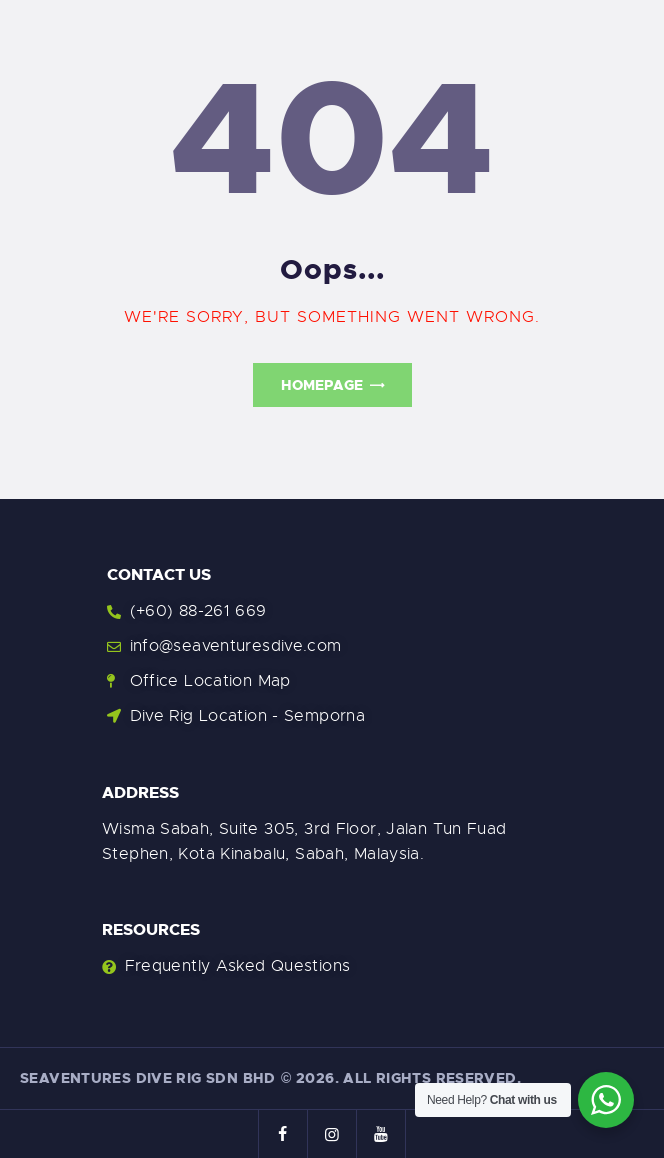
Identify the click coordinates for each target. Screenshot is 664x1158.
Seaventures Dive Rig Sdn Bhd (148, 1078)
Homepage (322, 385)
